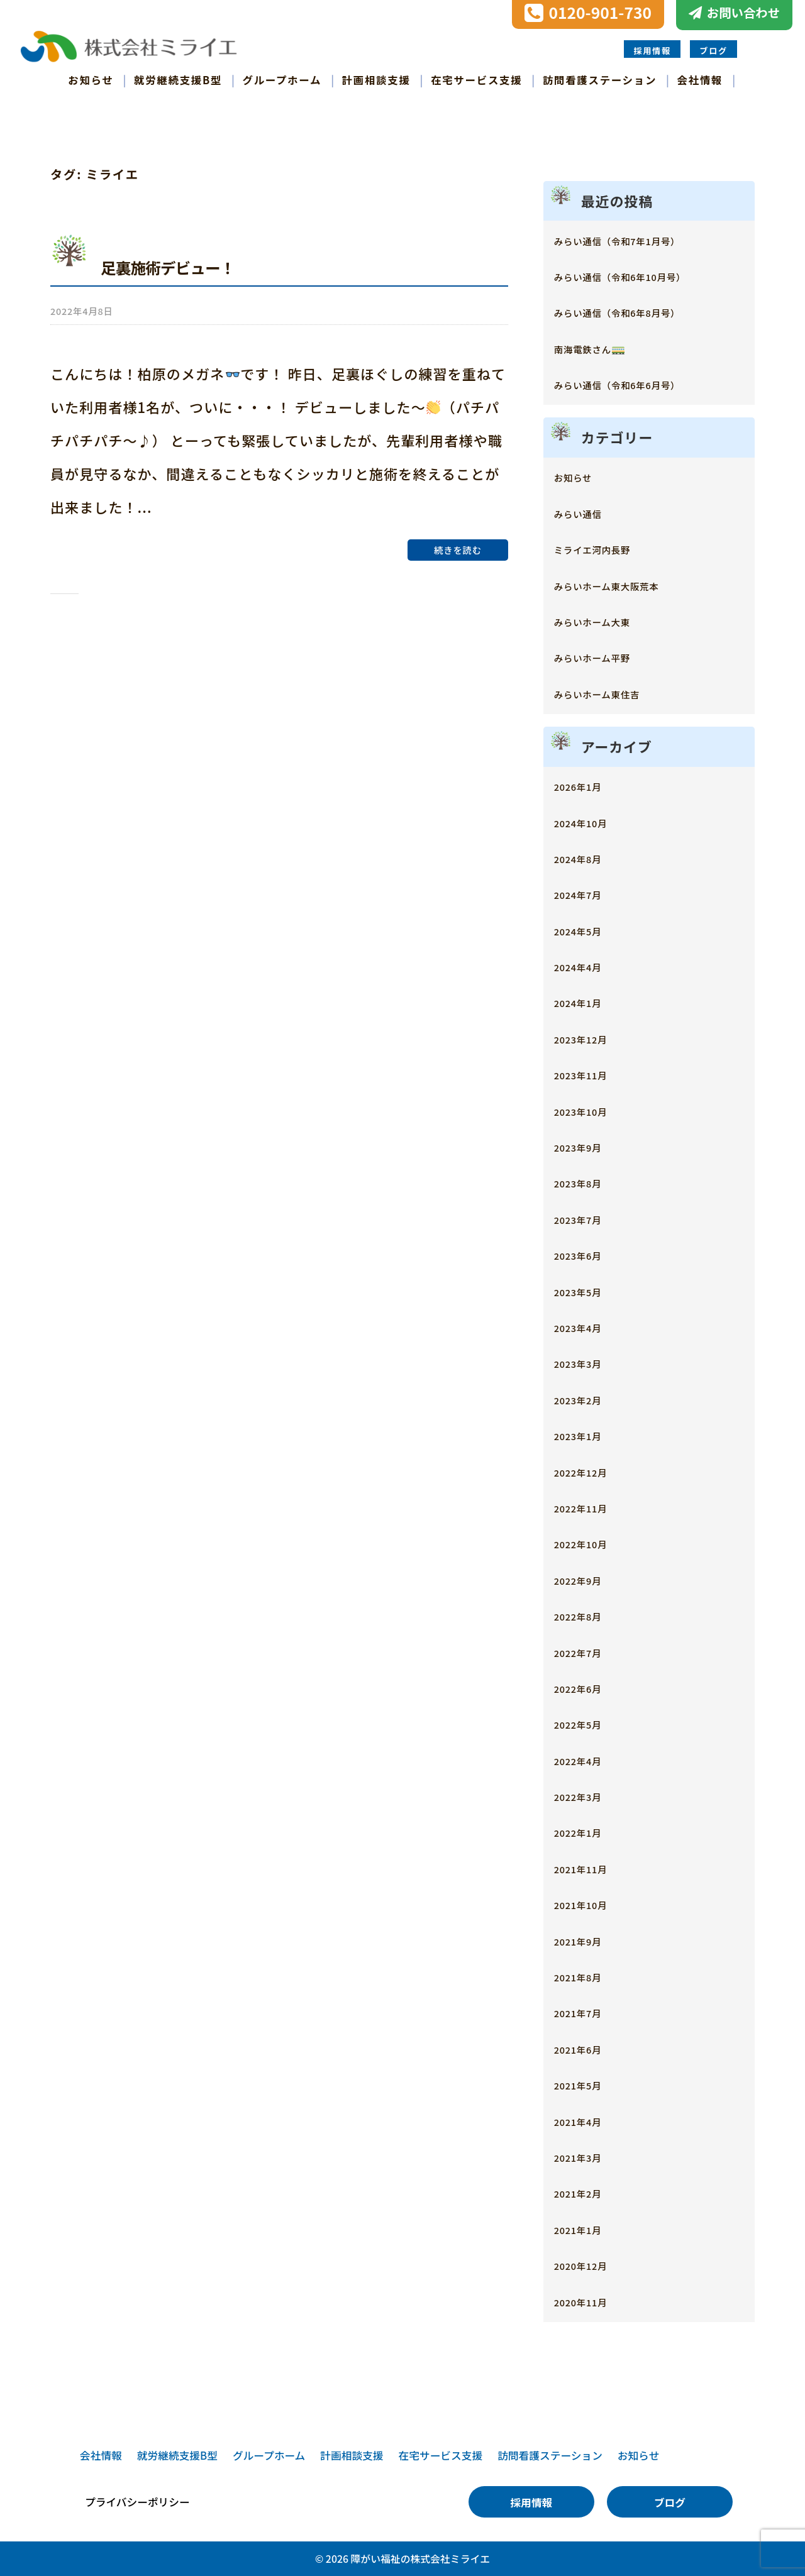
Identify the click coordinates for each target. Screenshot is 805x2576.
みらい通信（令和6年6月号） (640, 383)
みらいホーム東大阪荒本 (626, 584)
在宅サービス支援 (476, 79)
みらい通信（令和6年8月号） (640, 311)
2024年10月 (590, 821)
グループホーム (282, 79)
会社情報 (700, 79)
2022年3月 (586, 1795)
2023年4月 (586, 1326)
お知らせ (90, 79)
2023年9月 (586, 1146)
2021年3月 (586, 2156)
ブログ (713, 50)
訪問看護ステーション (600, 79)
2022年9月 (586, 1579)
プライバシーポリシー (137, 2501)
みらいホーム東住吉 (613, 692)
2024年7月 (586, 893)
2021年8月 (586, 1975)
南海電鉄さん (600, 347)
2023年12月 (590, 1037)
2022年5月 (586, 1723)
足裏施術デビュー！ (188, 264)
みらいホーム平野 (606, 656)
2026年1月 (586, 785)
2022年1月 (586, 1831)
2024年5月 (586, 929)
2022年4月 (586, 1759)
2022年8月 (586, 1614)
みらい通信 (586, 512)
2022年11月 (590, 1506)
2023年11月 (590, 1073)
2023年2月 (586, 1398)
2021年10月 (590, 1903)
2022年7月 (586, 1651)
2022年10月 (590, 1543)
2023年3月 (586, 1362)
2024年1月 (586, 1002)
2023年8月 (586, 1182)
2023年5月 (586, 1290)
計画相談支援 (376, 79)
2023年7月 (586, 1218)
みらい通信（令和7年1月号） (640, 239)
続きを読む (458, 545)
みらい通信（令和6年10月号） (644, 275)
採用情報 (651, 50)
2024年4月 (586, 965)
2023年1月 (586, 1434)
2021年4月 (586, 2120)
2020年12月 (590, 2264)
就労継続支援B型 (178, 79)
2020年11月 (590, 2300)
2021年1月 (586, 2228)
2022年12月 (590, 1470)
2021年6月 (586, 2048)
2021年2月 (586, 2192)
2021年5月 (586, 2083)
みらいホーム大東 (606, 620)
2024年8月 (586, 857)
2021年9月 (586, 1939)
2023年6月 (586, 1254)
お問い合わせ (743, 12)
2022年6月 (586, 1687)
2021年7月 (586, 2012)
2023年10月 (590, 1110)
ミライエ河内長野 (606, 548)
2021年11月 (590, 1867)
